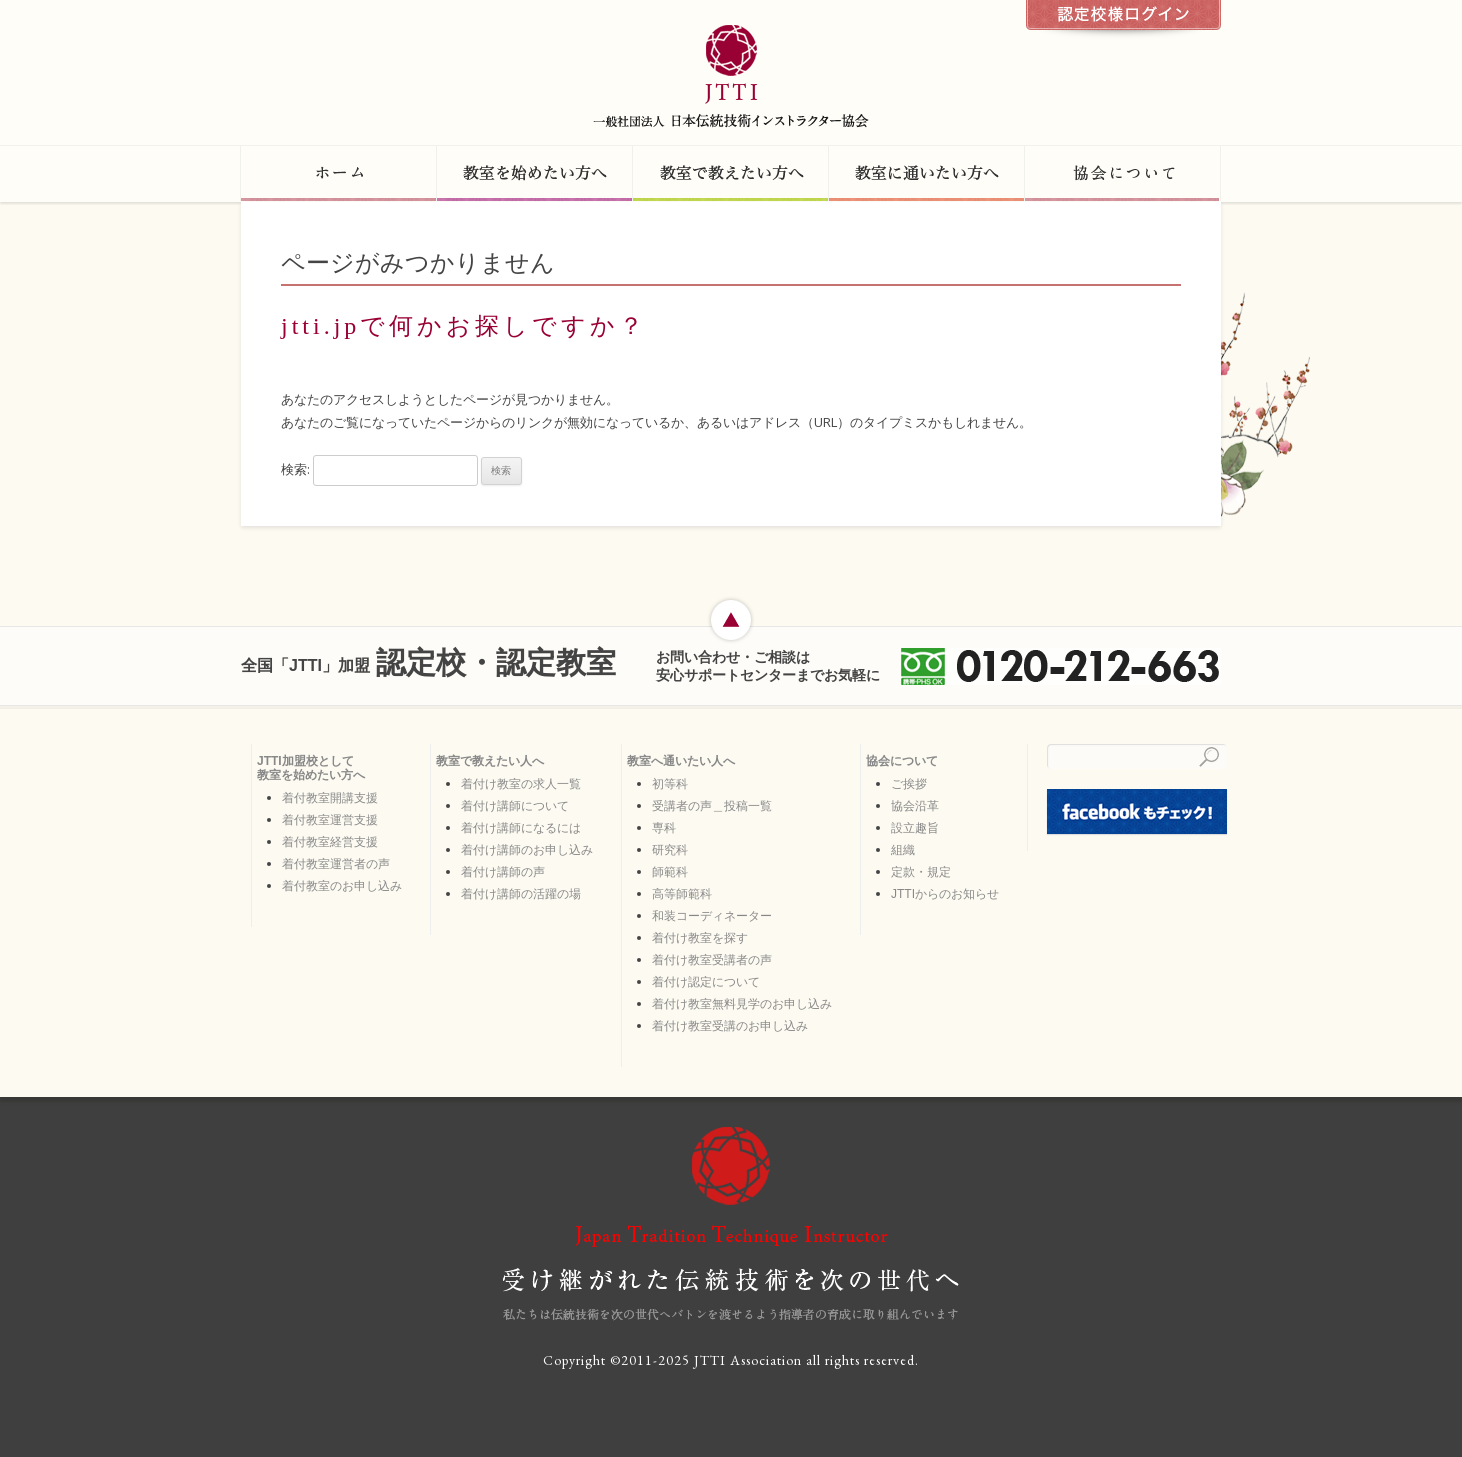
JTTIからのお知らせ (945, 894)
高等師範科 (682, 894)
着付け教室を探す (700, 938)
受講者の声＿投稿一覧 (712, 806)
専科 (664, 828)
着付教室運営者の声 (336, 864)
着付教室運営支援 (330, 820)
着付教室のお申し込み (342, 886)
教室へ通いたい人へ (681, 761)
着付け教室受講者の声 (712, 960)
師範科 (670, 872)
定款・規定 (921, 872)
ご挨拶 (909, 784)
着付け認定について (706, 982)
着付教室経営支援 (330, 842)
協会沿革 (915, 806)
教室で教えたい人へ (490, 761)
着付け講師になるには (521, 828)
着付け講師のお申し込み (527, 850)
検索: (295, 469)
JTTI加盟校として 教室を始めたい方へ (311, 768)
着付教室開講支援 (330, 798)
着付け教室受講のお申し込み (730, 1026)
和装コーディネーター (712, 916)
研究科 (670, 850)
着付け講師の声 (503, 872)
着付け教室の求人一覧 (521, 784)
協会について (902, 761)
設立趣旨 (915, 828)
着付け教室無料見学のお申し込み (742, 1004)
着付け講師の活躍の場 (521, 894)
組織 (903, 850)
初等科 (670, 784)
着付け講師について (515, 806)
